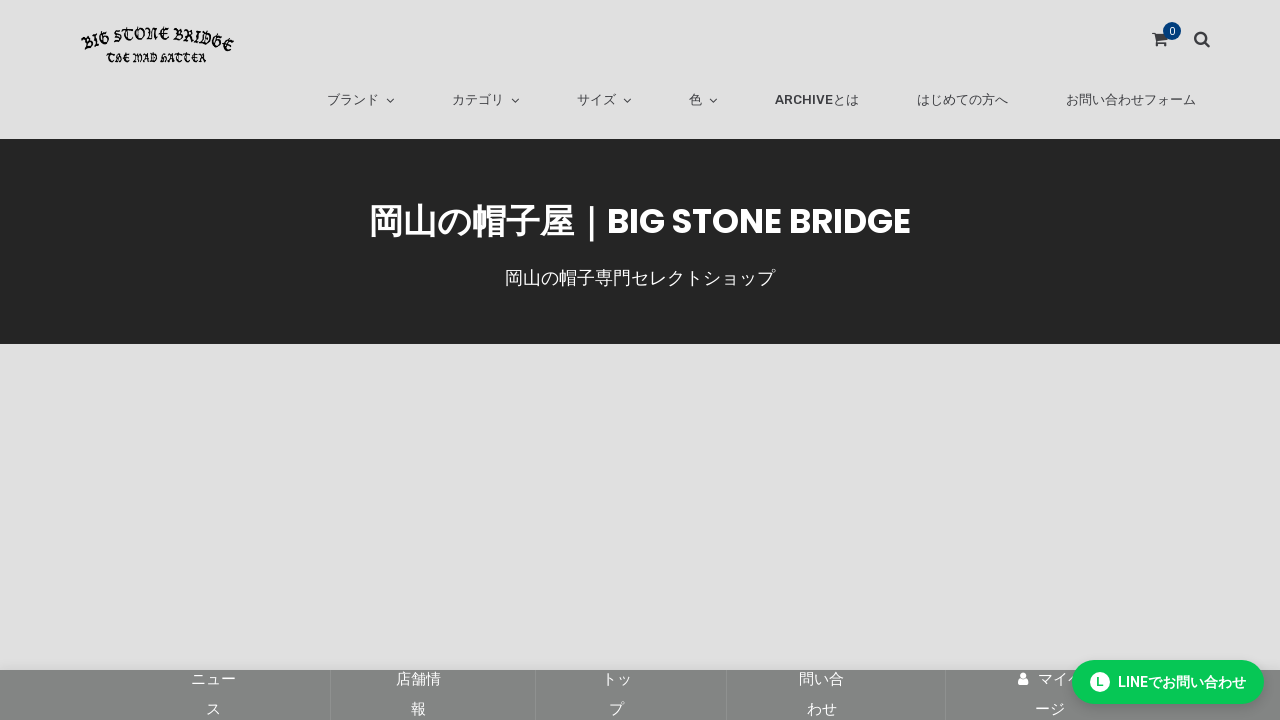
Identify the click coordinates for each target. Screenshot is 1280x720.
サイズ (596, 99)
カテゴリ (478, 99)
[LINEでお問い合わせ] (1168, 682)
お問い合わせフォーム (1131, 99)
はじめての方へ (962, 99)
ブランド (353, 99)
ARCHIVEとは (817, 99)
